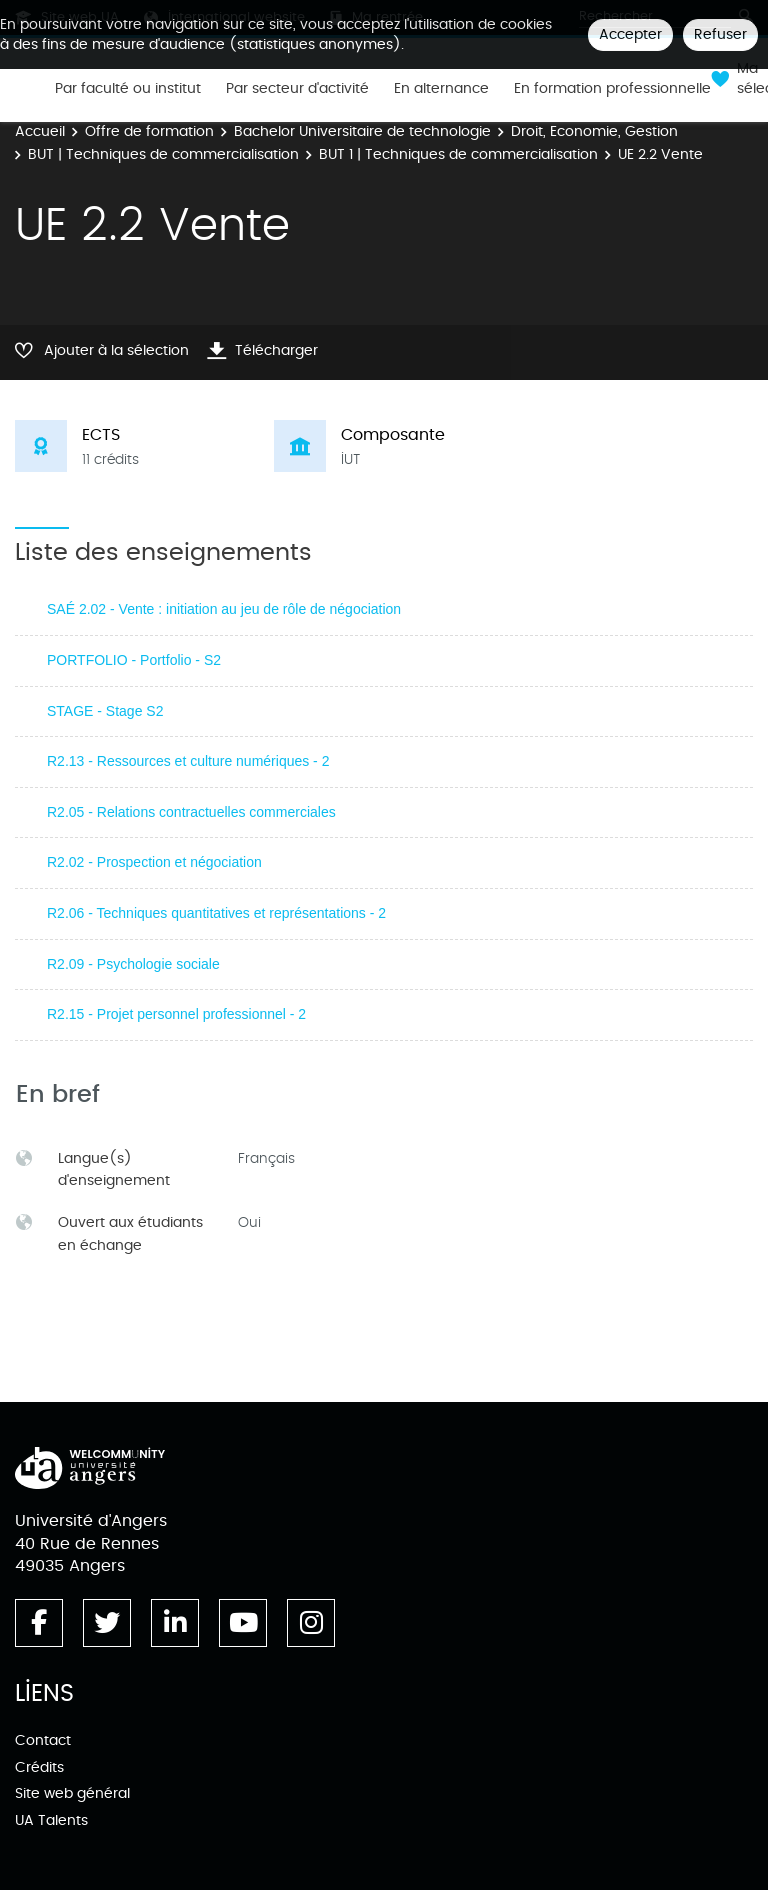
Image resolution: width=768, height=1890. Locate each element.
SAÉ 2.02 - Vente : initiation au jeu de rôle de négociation (224, 609)
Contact (43, 1740)
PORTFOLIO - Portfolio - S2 (134, 660)
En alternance (441, 89)
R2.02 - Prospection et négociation (154, 862)
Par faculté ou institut (128, 89)
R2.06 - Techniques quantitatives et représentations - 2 (216, 913)
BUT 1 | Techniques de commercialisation (458, 154)
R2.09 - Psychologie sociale (133, 964)
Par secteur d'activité (297, 89)
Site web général (72, 1793)
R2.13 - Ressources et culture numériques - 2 (188, 761)
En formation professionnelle (612, 89)
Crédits (39, 1767)
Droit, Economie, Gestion (594, 131)
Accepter (630, 34)
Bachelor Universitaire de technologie (362, 131)
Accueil (40, 131)
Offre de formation (149, 131)
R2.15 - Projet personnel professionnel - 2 (176, 1014)
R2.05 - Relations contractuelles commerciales (191, 812)
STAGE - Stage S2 (105, 711)
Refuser (720, 34)
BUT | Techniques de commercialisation (163, 154)
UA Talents (51, 1820)
